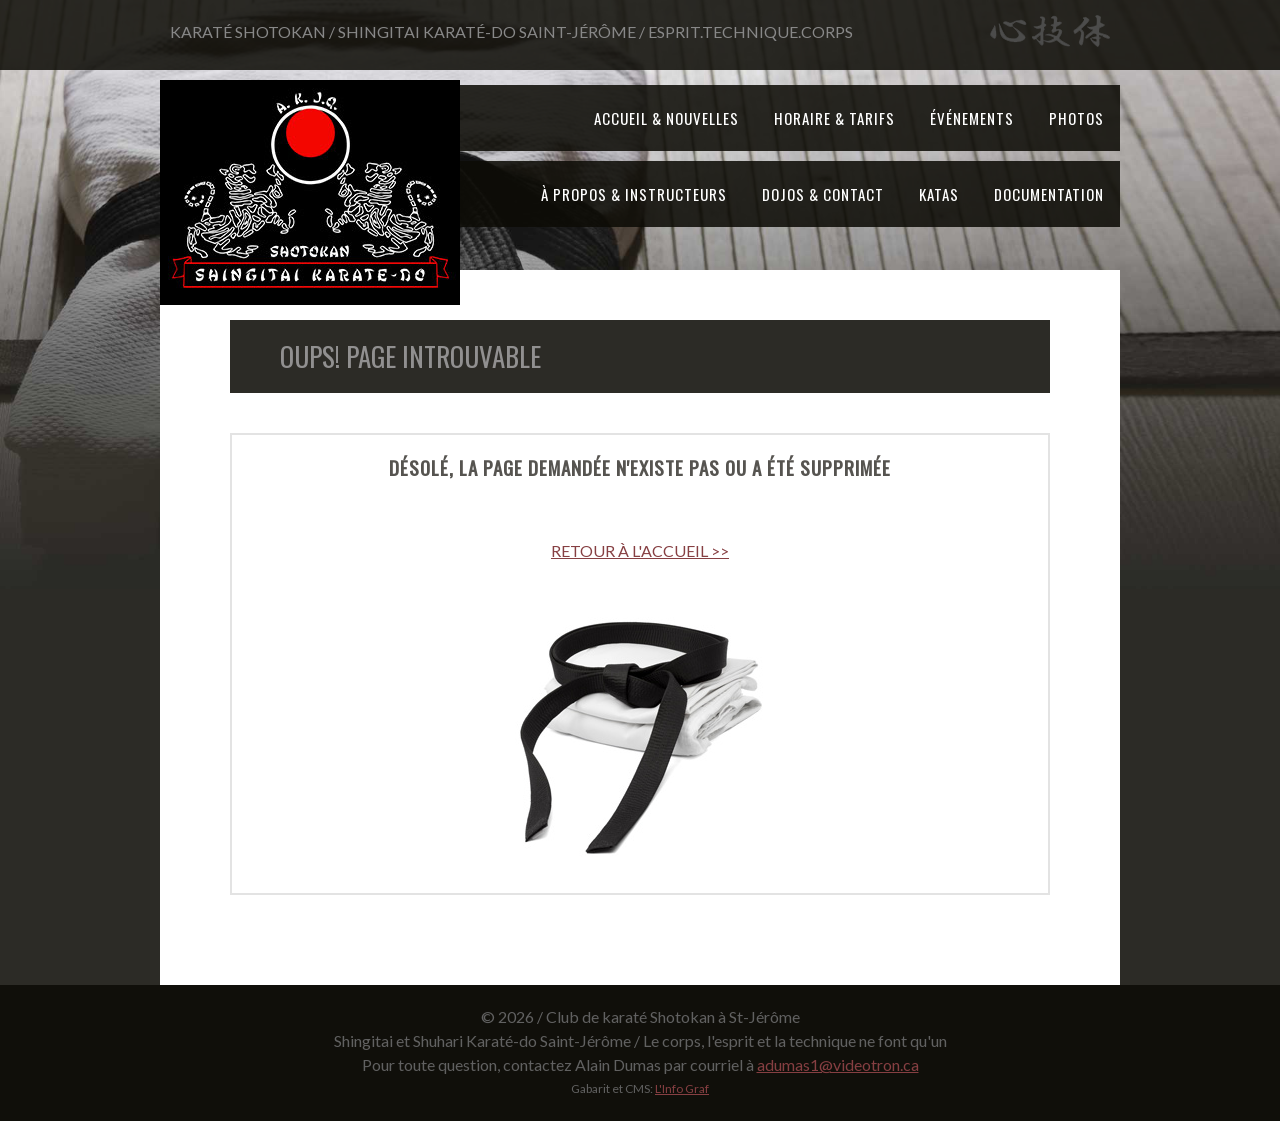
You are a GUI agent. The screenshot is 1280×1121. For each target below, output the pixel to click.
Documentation (1049, 194)
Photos (1076, 118)
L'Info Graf (682, 1088)
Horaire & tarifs (834, 118)
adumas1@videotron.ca (838, 1064)
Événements (972, 118)
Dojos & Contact (823, 194)
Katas (939, 194)
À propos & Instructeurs (634, 194)
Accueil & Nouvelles (666, 118)
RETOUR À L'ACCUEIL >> (640, 550)
